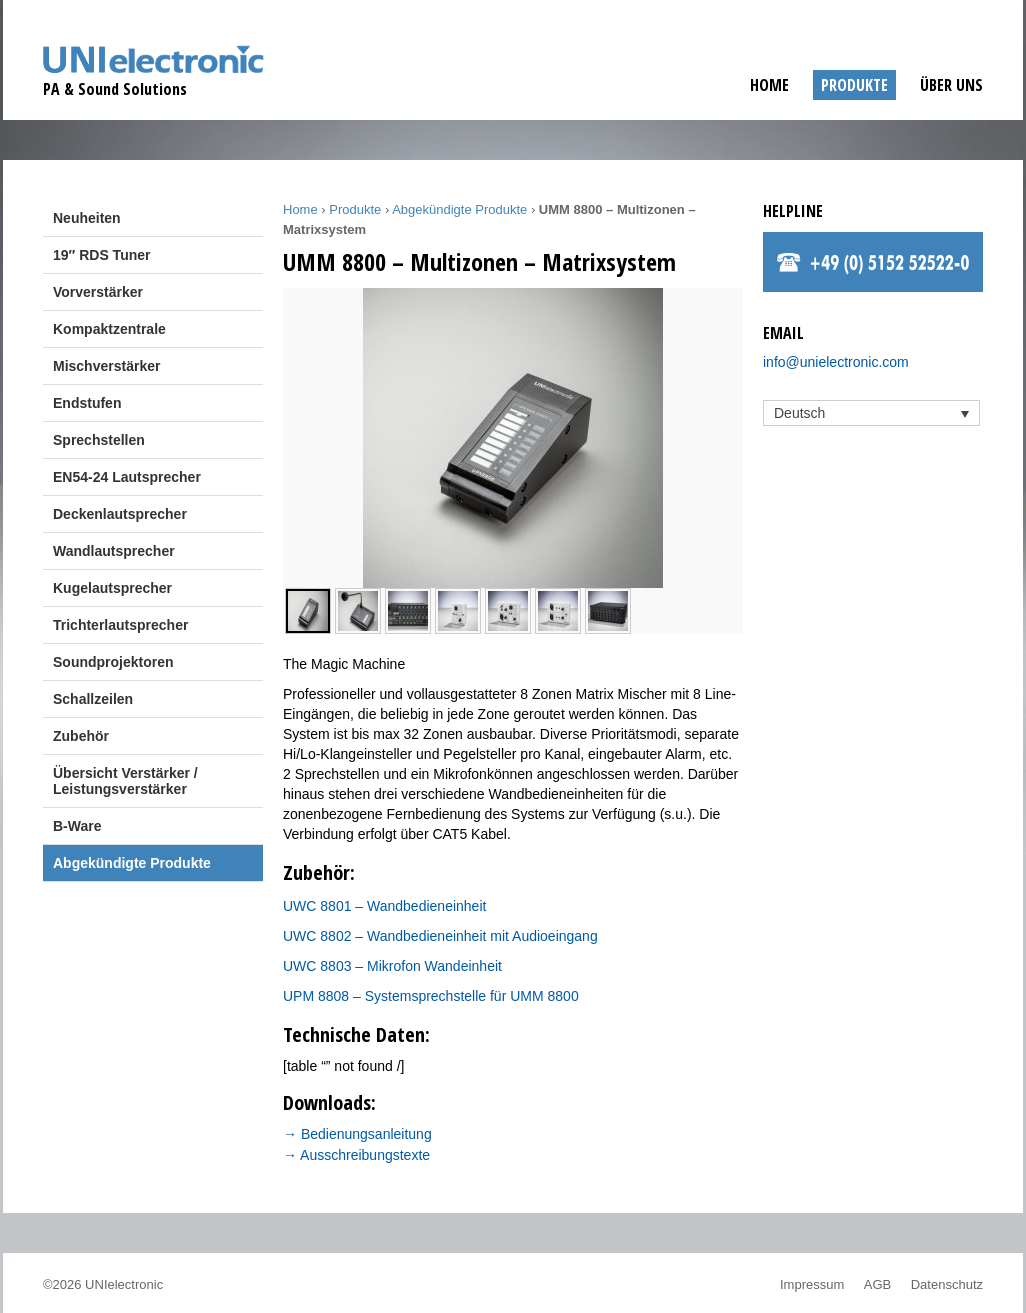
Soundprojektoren (113, 662)
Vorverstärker (98, 292)
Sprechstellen (99, 440)
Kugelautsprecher (112, 588)
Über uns (951, 85)
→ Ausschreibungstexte (356, 1155)
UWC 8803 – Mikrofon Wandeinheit (392, 966)
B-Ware (77, 826)
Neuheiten (87, 218)
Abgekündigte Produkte (132, 863)
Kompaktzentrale (109, 329)
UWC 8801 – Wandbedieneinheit (384, 906)
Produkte (854, 85)
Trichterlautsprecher (120, 625)
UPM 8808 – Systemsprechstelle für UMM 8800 (431, 996)
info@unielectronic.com (836, 362)
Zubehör (81, 736)
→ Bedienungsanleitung (357, 1134)
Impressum (812, 1284)
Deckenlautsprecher (120, 514)
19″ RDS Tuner (101, 255)
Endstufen (87, 403)
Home (769, 85)
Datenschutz (947, 1284)
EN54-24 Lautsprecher (127, 477)
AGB (877, 1284)
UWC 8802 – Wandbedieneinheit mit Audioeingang (440, 936)
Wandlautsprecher (114, 551)
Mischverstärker (106, 366)
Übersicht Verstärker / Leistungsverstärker (125, 781)
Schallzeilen (93, 699)
